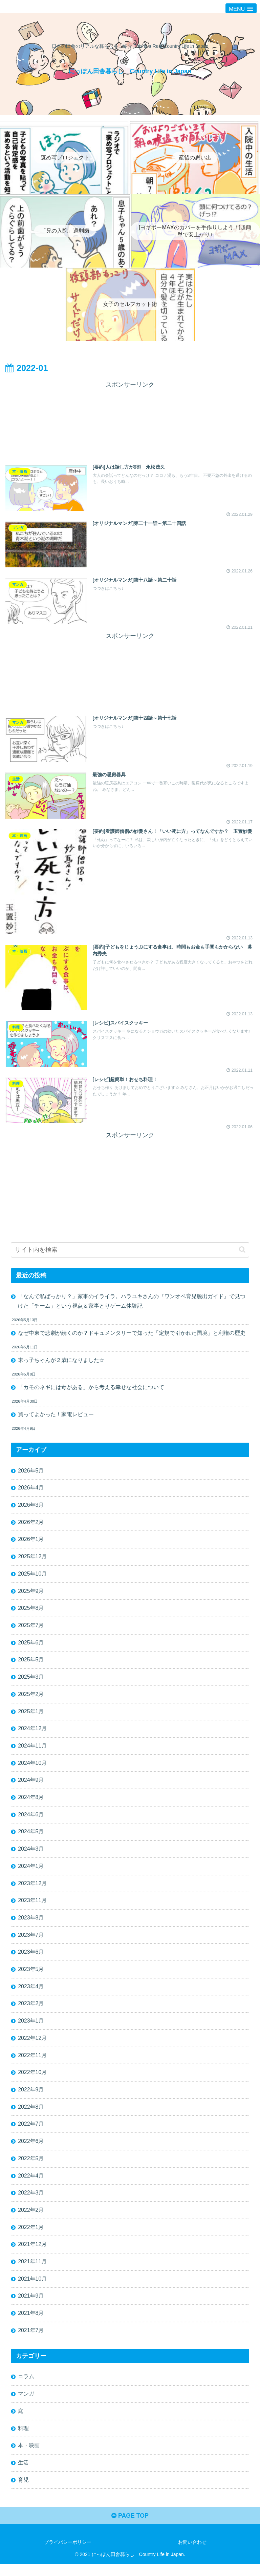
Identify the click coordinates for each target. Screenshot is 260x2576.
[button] (242, 1251)
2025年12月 (32, 1560)
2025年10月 (32, 1577)
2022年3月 (31, 2202)
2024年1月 (31, 1872)
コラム (26, 2387)
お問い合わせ (192, 2554)
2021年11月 (32, 2271)
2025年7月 (31, 1629)
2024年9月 (31, 1785)
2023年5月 (31, 1976)
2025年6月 (31, 1647)
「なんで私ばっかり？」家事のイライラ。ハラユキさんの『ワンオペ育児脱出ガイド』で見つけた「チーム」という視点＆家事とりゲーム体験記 (131, 1303)
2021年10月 (32, 2289)
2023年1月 (31, 2028)
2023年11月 (32, 1907)
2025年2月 (31, 1699)
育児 (23, 2491)
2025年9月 (31, 1595)
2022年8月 (31, 2115)
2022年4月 (31, 2185)
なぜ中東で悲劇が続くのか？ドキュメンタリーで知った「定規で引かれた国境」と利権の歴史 (131, 1335)
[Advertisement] (130, 420)
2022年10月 (32, 2080)
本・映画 (29, 2457)
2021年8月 (31, 2323)
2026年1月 (31, 1543)
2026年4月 (31, 1490)
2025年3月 (31, 1681)
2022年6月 (31, 2150)
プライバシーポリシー (67, 2554)
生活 (23, 2474)
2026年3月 (31, 1508)
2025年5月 (31, 1664)
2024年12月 (32, 1734)
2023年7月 (31, 1942)
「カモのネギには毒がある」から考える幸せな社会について (91, 1390)
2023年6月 (31, 1959)
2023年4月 (31, 1994)
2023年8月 (31, 1924)
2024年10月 (32, 1768)
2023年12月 (32, 1890)
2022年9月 (31, 2098)
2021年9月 (31, 2306)
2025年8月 (31, 1612)
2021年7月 (31, 2341)
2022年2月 (31, 2219)
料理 (23, 2439)
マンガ (26, 2404)
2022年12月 (32, 2046)
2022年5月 (31, 2167)
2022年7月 (31, 2132)
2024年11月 (32, 1751)
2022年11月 (32, 2063)
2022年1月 (31, 2236)
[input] (130, 1251)
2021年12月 (32, 2254)
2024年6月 (31, 1820)
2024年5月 (31, 1838)
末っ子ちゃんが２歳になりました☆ (61, 1362)
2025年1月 (31, 1716)
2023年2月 (31, 2011)
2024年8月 (31, 1803)
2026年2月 (31, 1525)
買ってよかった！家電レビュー (56, 1417)
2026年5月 (31, 1473)
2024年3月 (31, 1855)
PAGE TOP (130, 2527)
